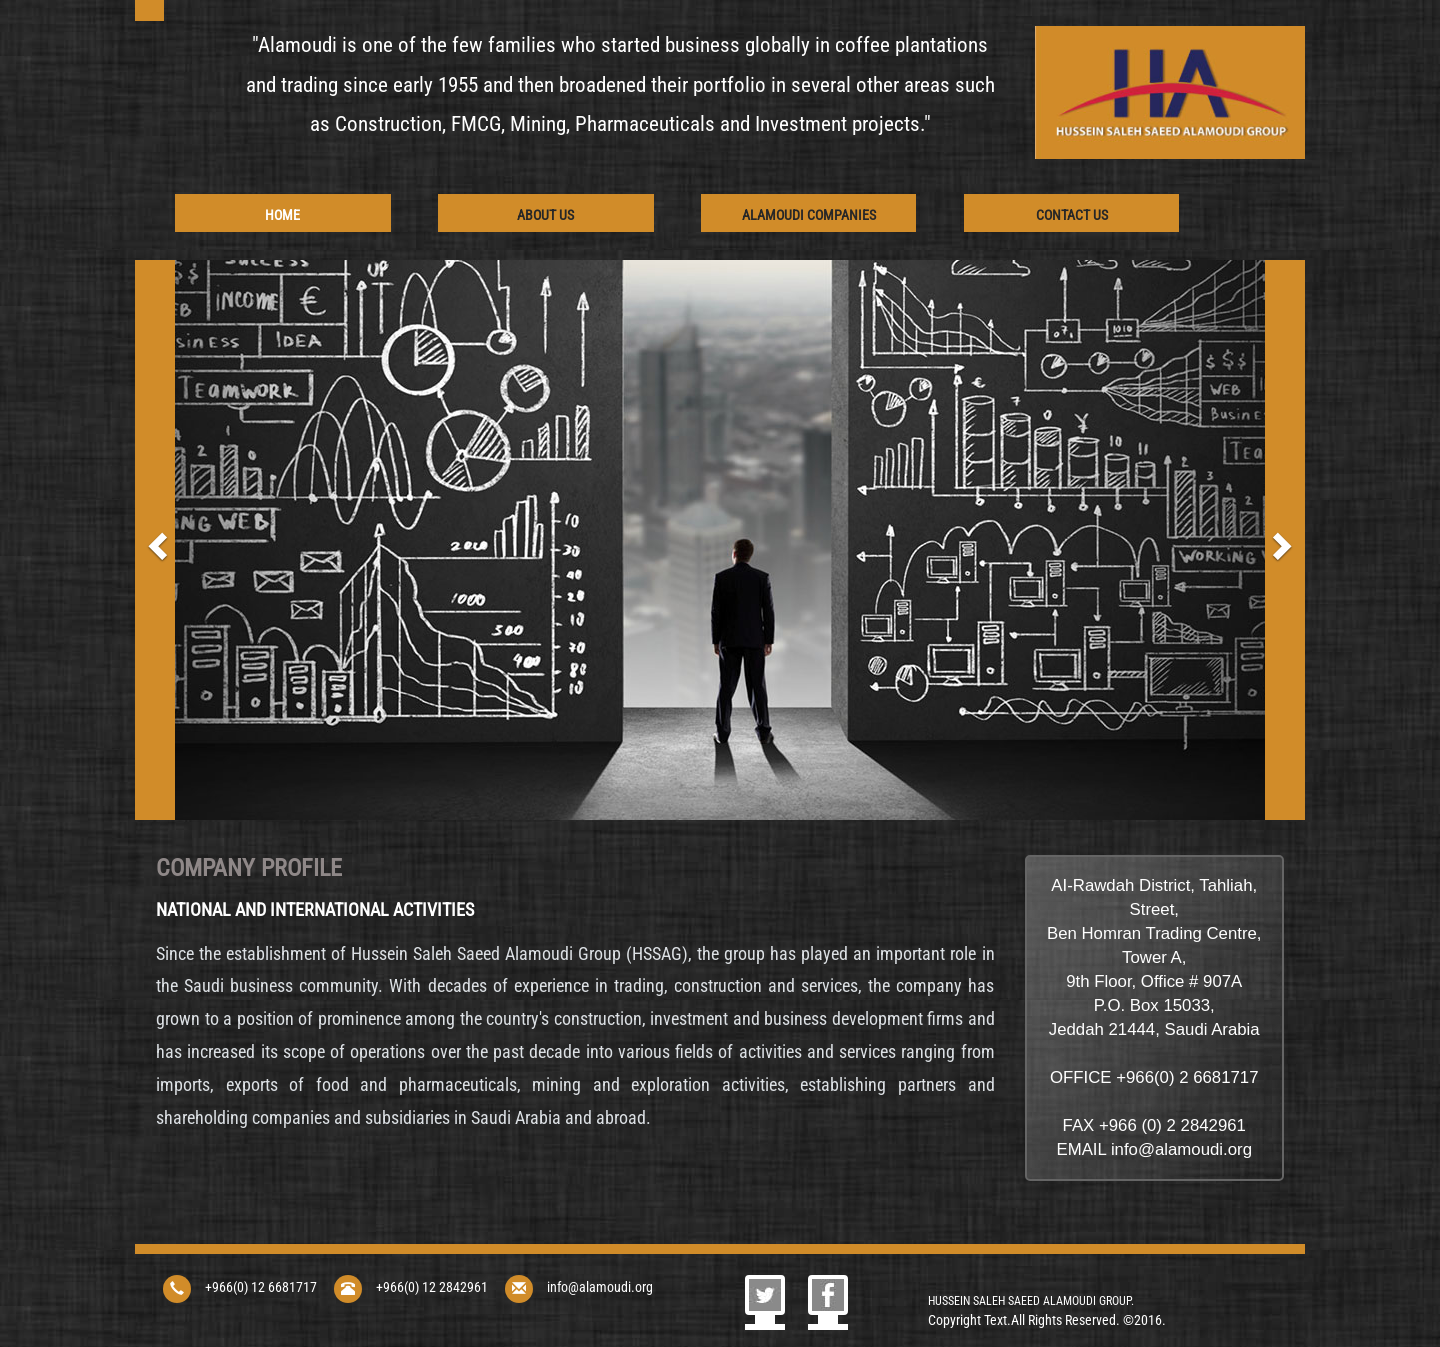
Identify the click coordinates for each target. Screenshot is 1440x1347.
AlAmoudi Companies (809, 215)
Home (282, 215)
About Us (545, 215)
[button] (155, 540)
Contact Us (1072, 215)
